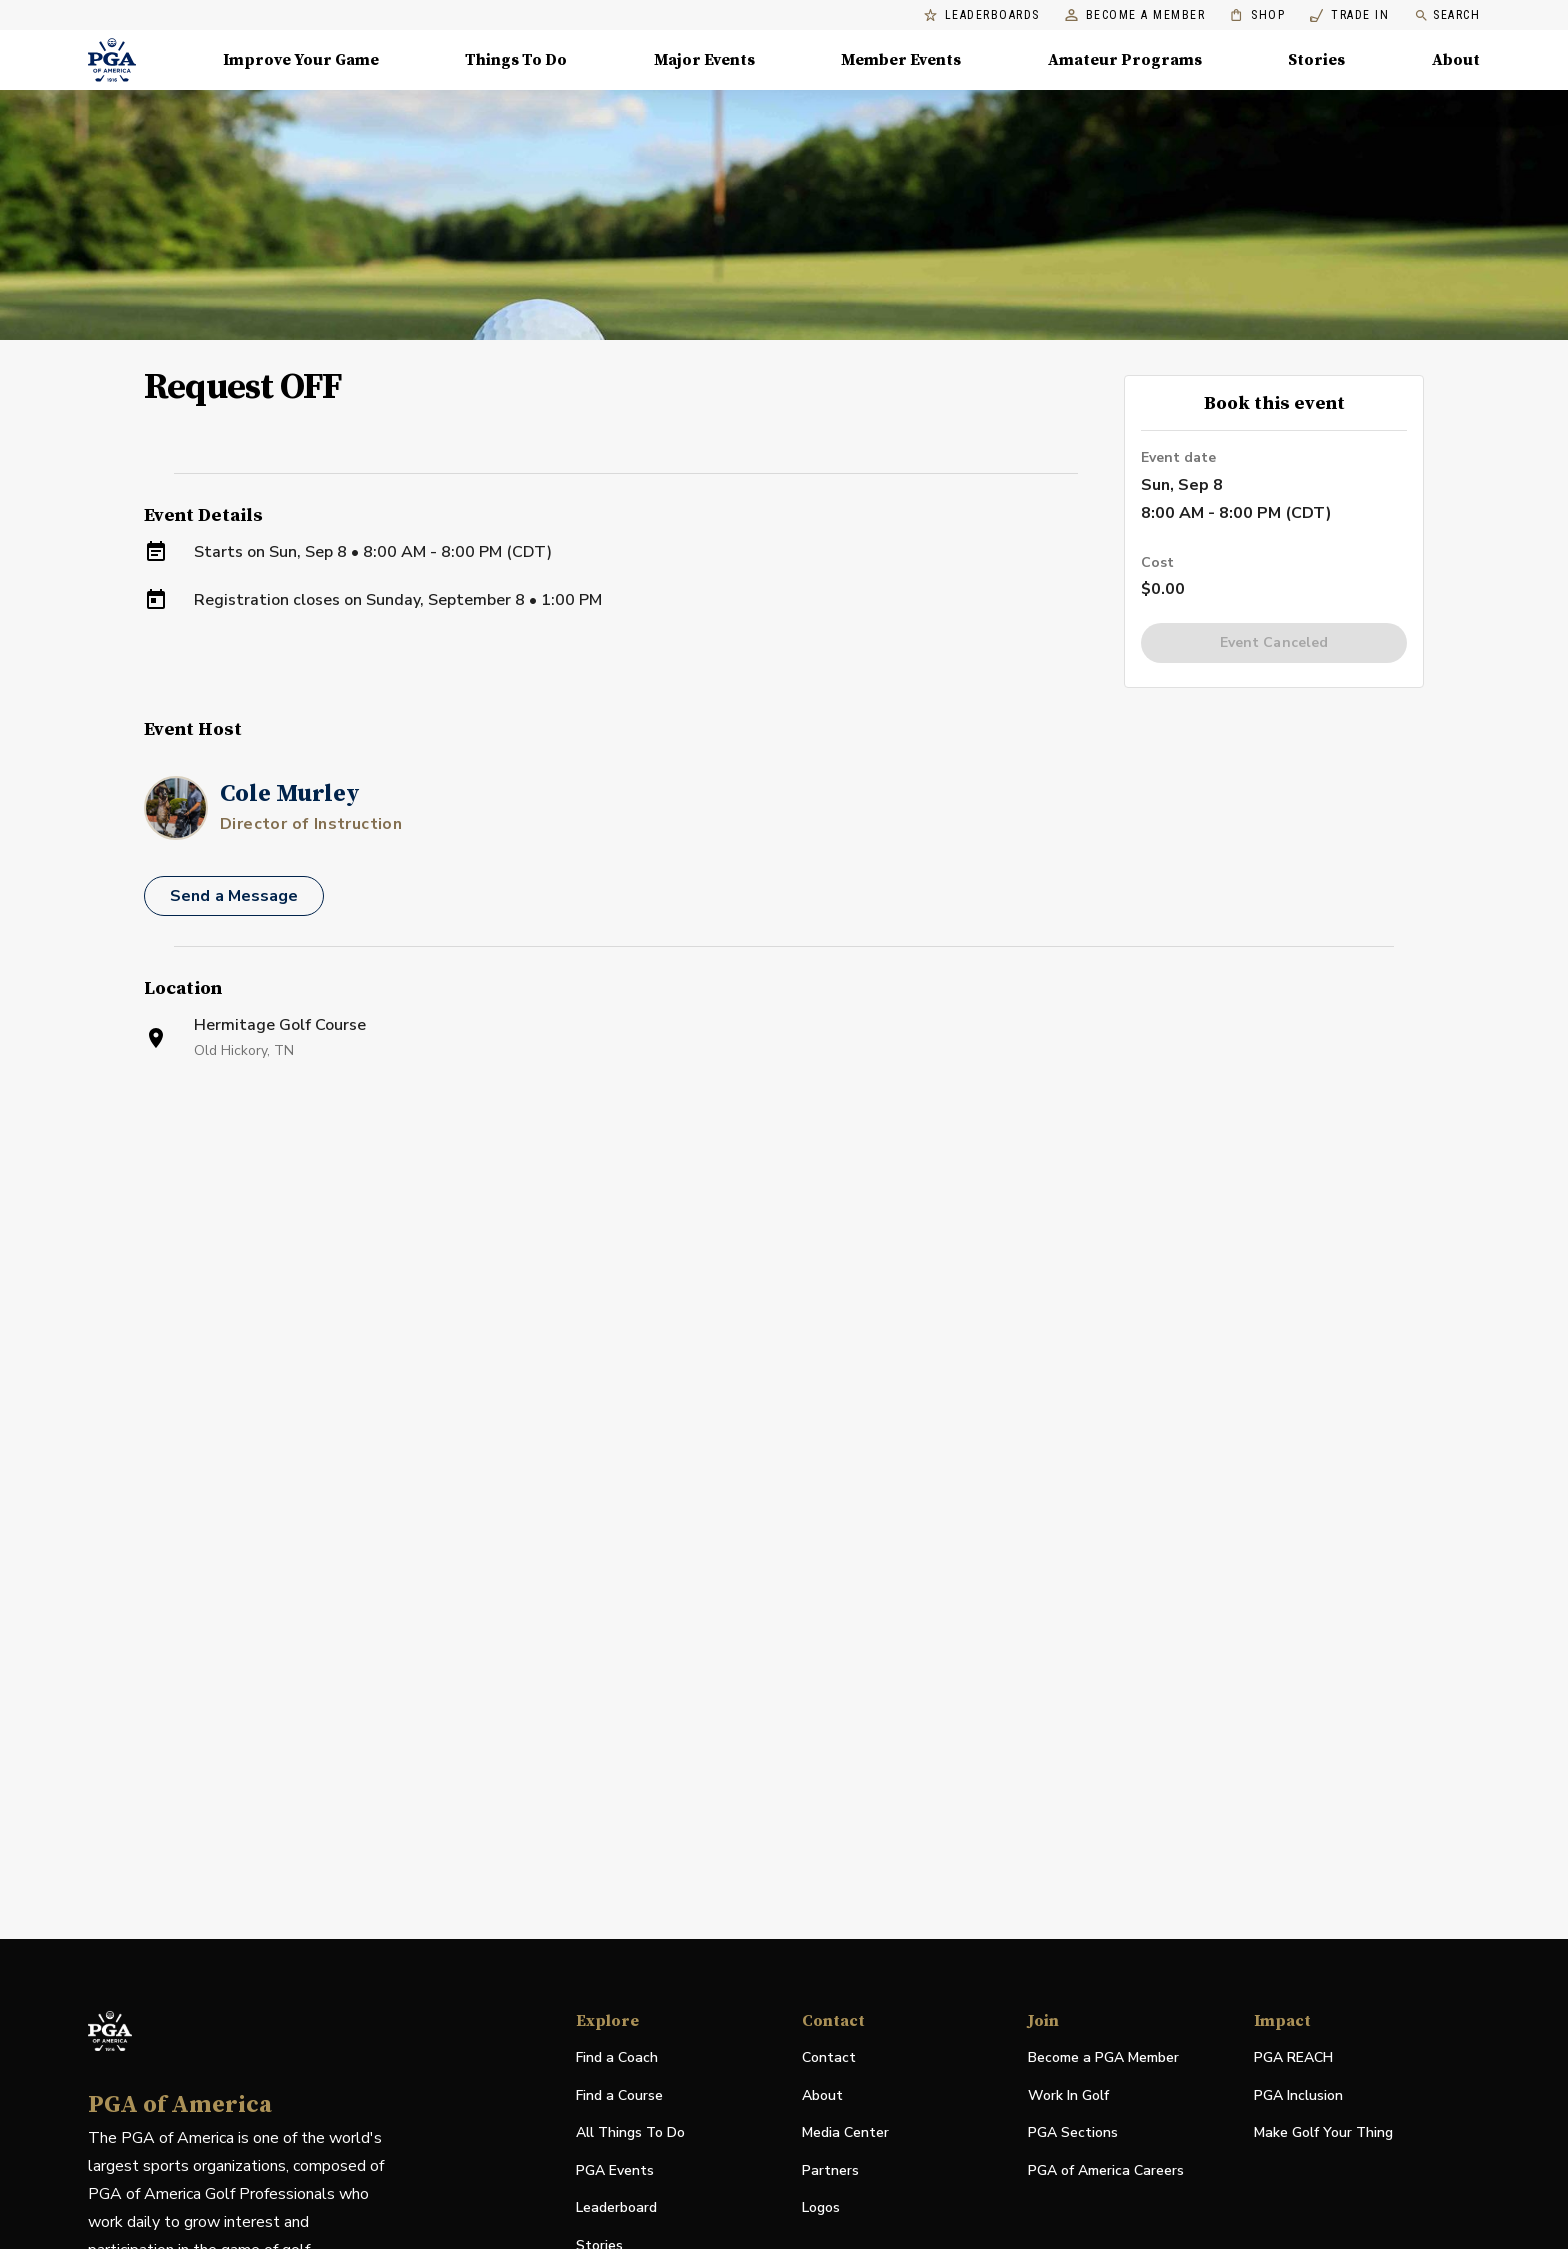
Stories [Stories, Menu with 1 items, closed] (1316, 60)
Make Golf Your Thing (1323, 2133)
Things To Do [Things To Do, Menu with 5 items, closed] (516, 60)
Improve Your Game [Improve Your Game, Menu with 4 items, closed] (301, 60)
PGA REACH (1293, 2058)
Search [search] (1447, 15)
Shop (1257, 15)
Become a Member (1135, 15)
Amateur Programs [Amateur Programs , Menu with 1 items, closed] (1125, 60)
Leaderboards (982, 15)
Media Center (845, 2133)
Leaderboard (616, 2207)
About (822, 2095)
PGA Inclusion (1298, 2095)
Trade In (1349, 15)
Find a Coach (617, 2057)
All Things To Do (630, 2132)
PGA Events (615, 2170)
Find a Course (619, 2095)
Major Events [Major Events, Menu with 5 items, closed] (704, 60)
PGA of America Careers (1106, 2171)
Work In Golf (1068, 2095)
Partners (830, 2170)
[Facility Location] (784, 1315)
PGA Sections (1073, 2132)
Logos (821, 2207)
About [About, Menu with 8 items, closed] (1456, 60)
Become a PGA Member (1103, 2057)
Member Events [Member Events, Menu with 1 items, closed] (901, 60)
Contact (829, 2057)
